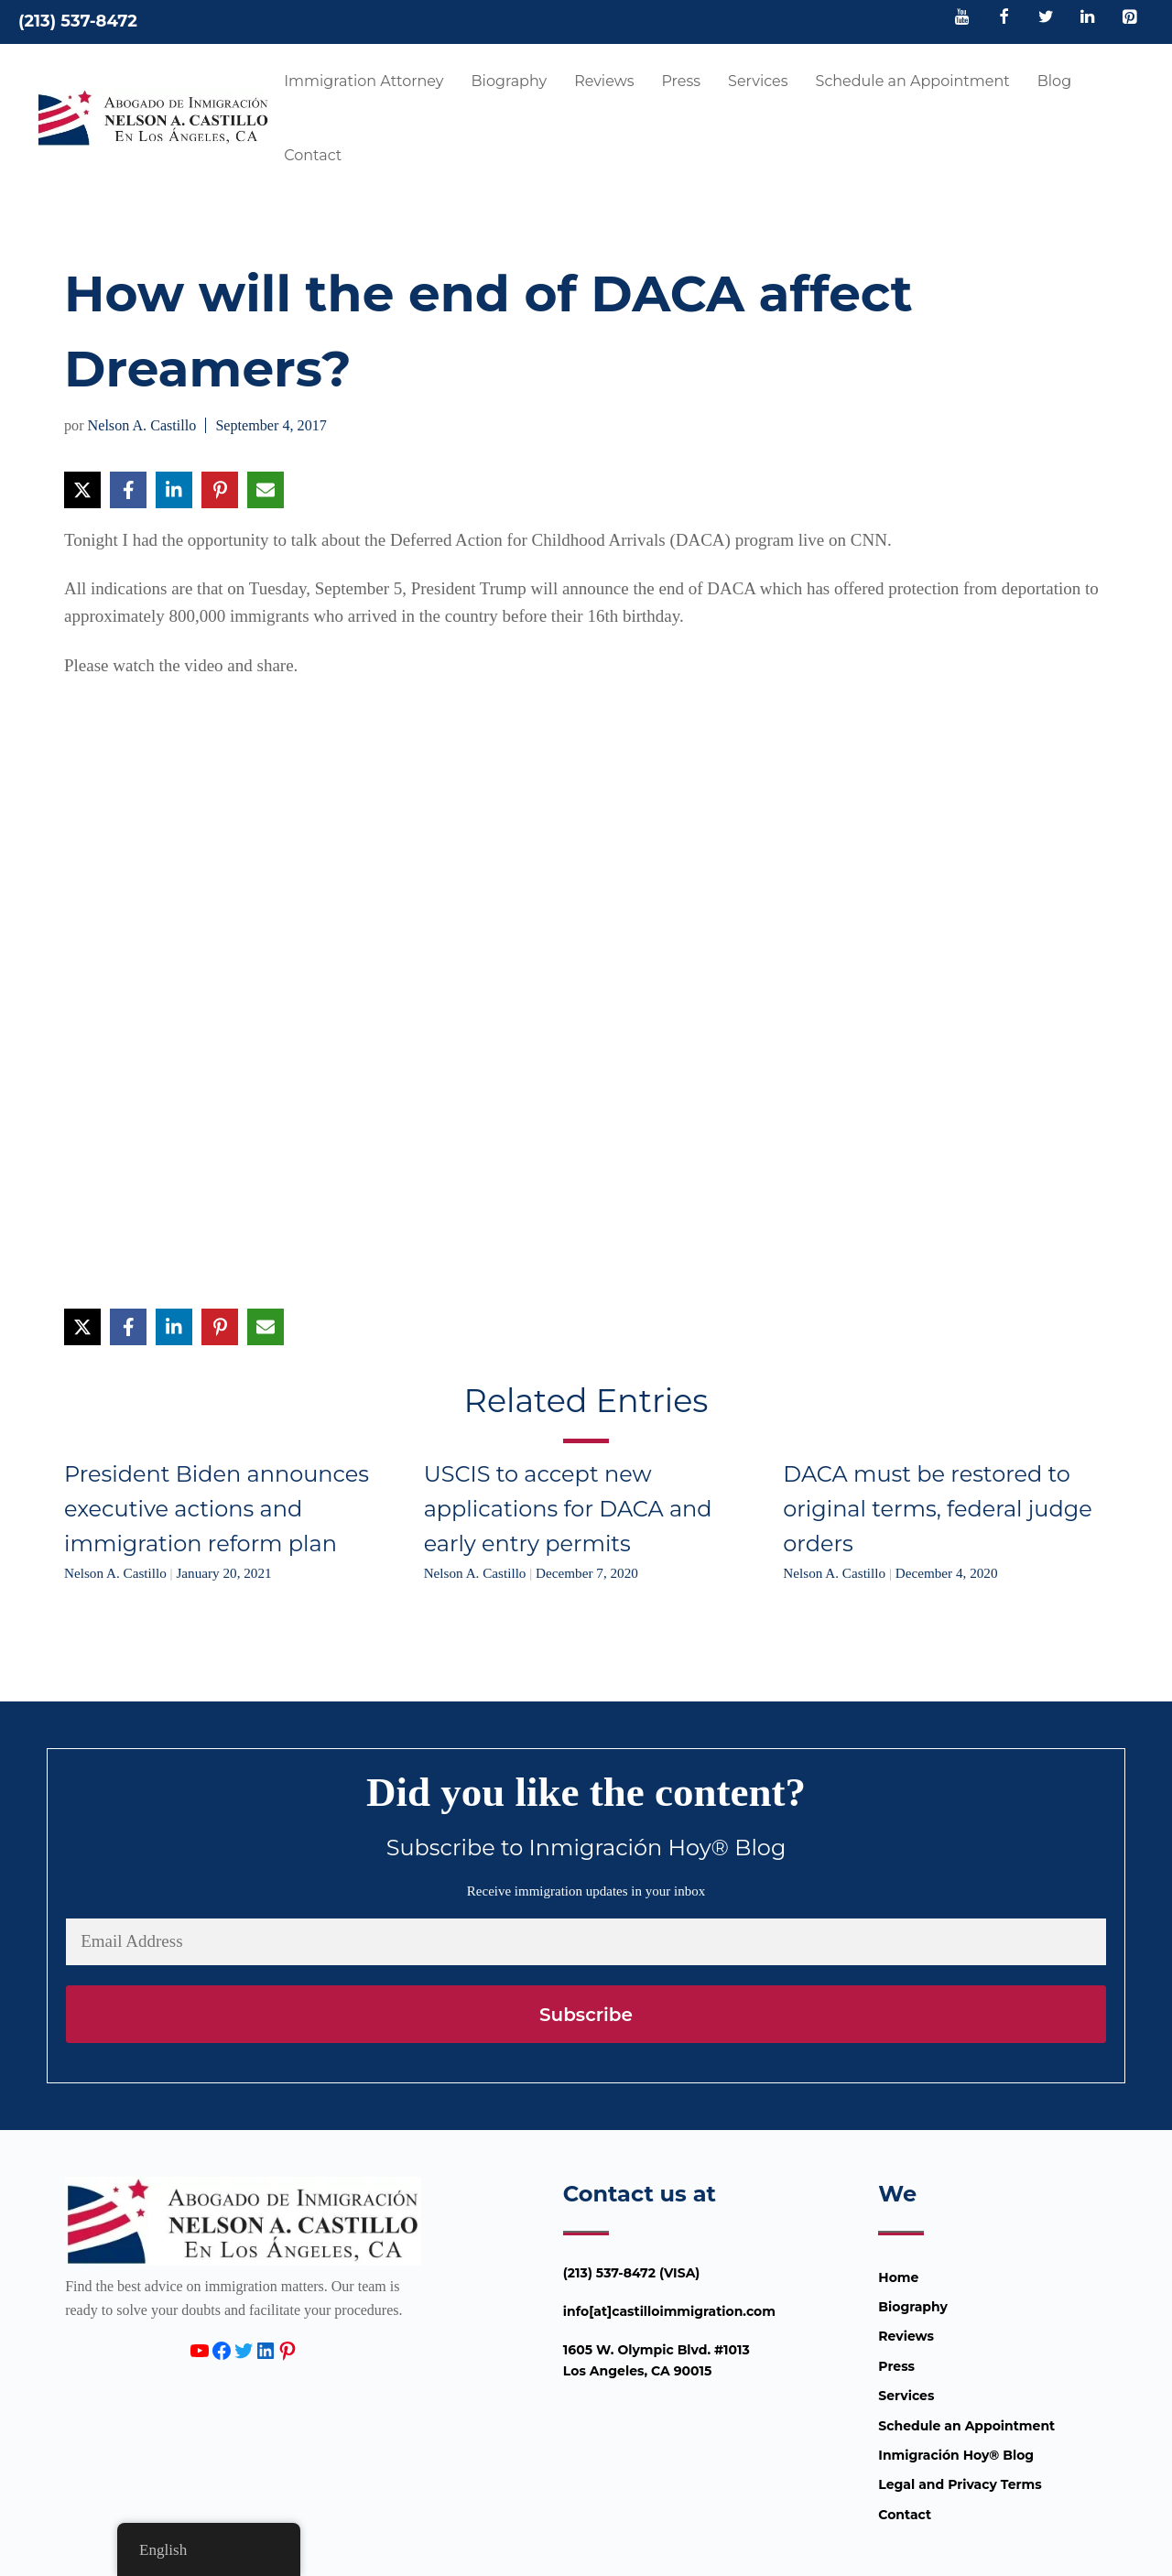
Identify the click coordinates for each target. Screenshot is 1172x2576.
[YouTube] (962, 18)
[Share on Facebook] (128, 490)
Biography (510, 81)
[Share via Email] (265, 490)
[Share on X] (82, 490)
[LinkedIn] (1087, 18)
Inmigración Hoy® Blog (956, 2455)
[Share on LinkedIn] (174, 490)
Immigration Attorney (363, 81)
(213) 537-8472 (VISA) (631, 2273)
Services (757, 81)
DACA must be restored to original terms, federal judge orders (937, 1509)
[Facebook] (1004, 18)
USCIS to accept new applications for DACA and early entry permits (568, 1509)
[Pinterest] (1129, 18)
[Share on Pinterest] (219, 490)
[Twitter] (1045, 18)
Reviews (604, 81)
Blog (1054, 81)
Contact (313, 155)
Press (680, 81)
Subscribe (586, 2015)
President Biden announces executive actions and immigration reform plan (216, 1509)
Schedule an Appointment (913, 81)
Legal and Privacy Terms (959, 2484)
